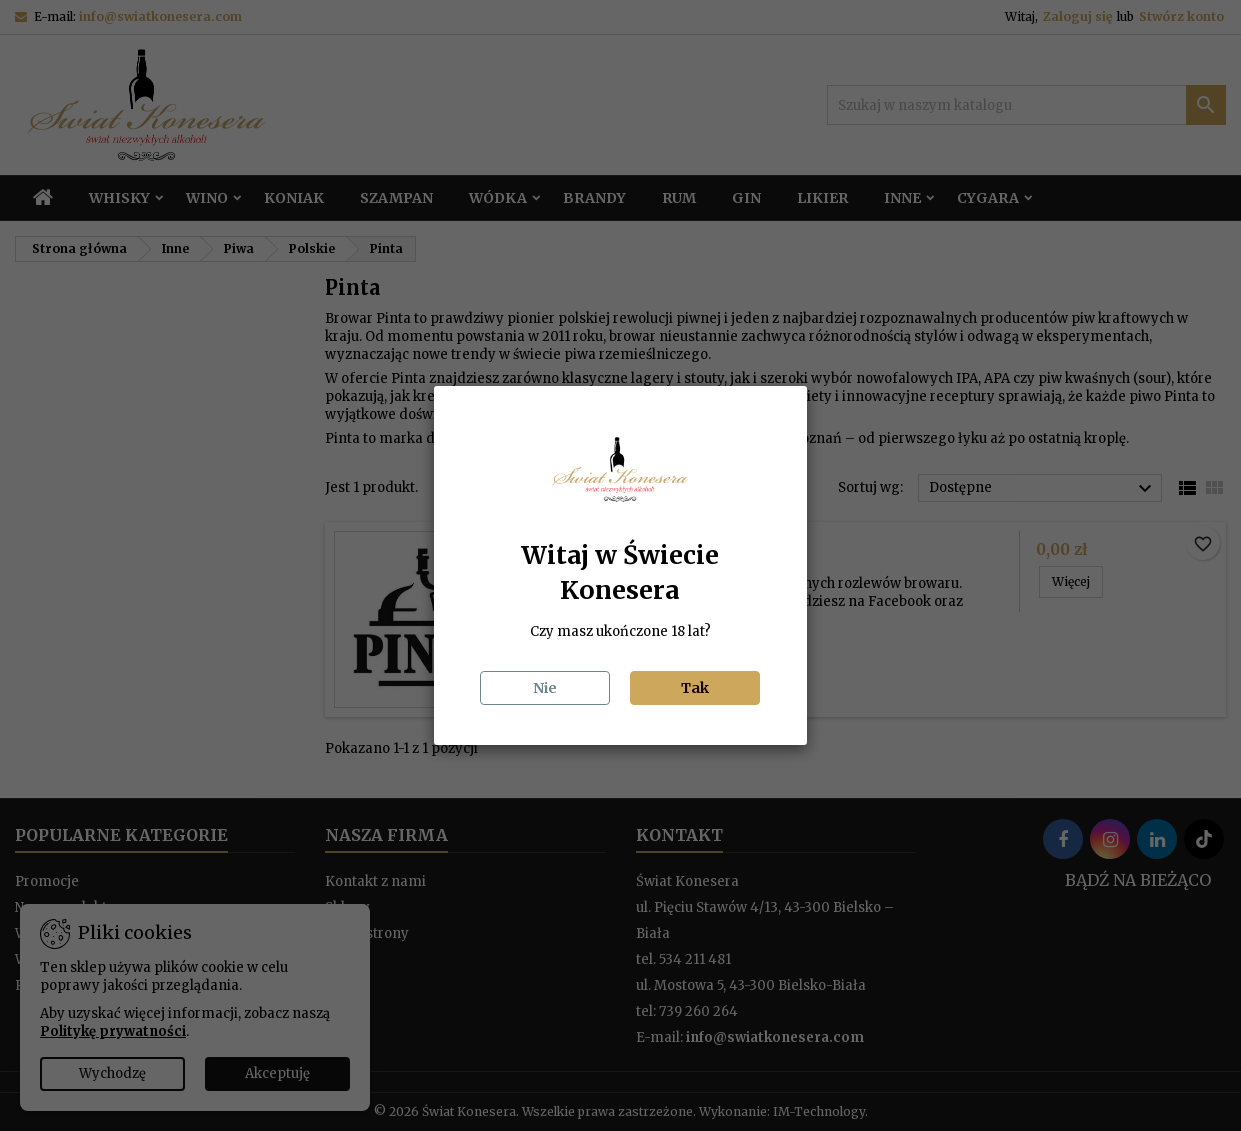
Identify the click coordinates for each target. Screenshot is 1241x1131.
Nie (545, 688)
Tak (695, 688)
